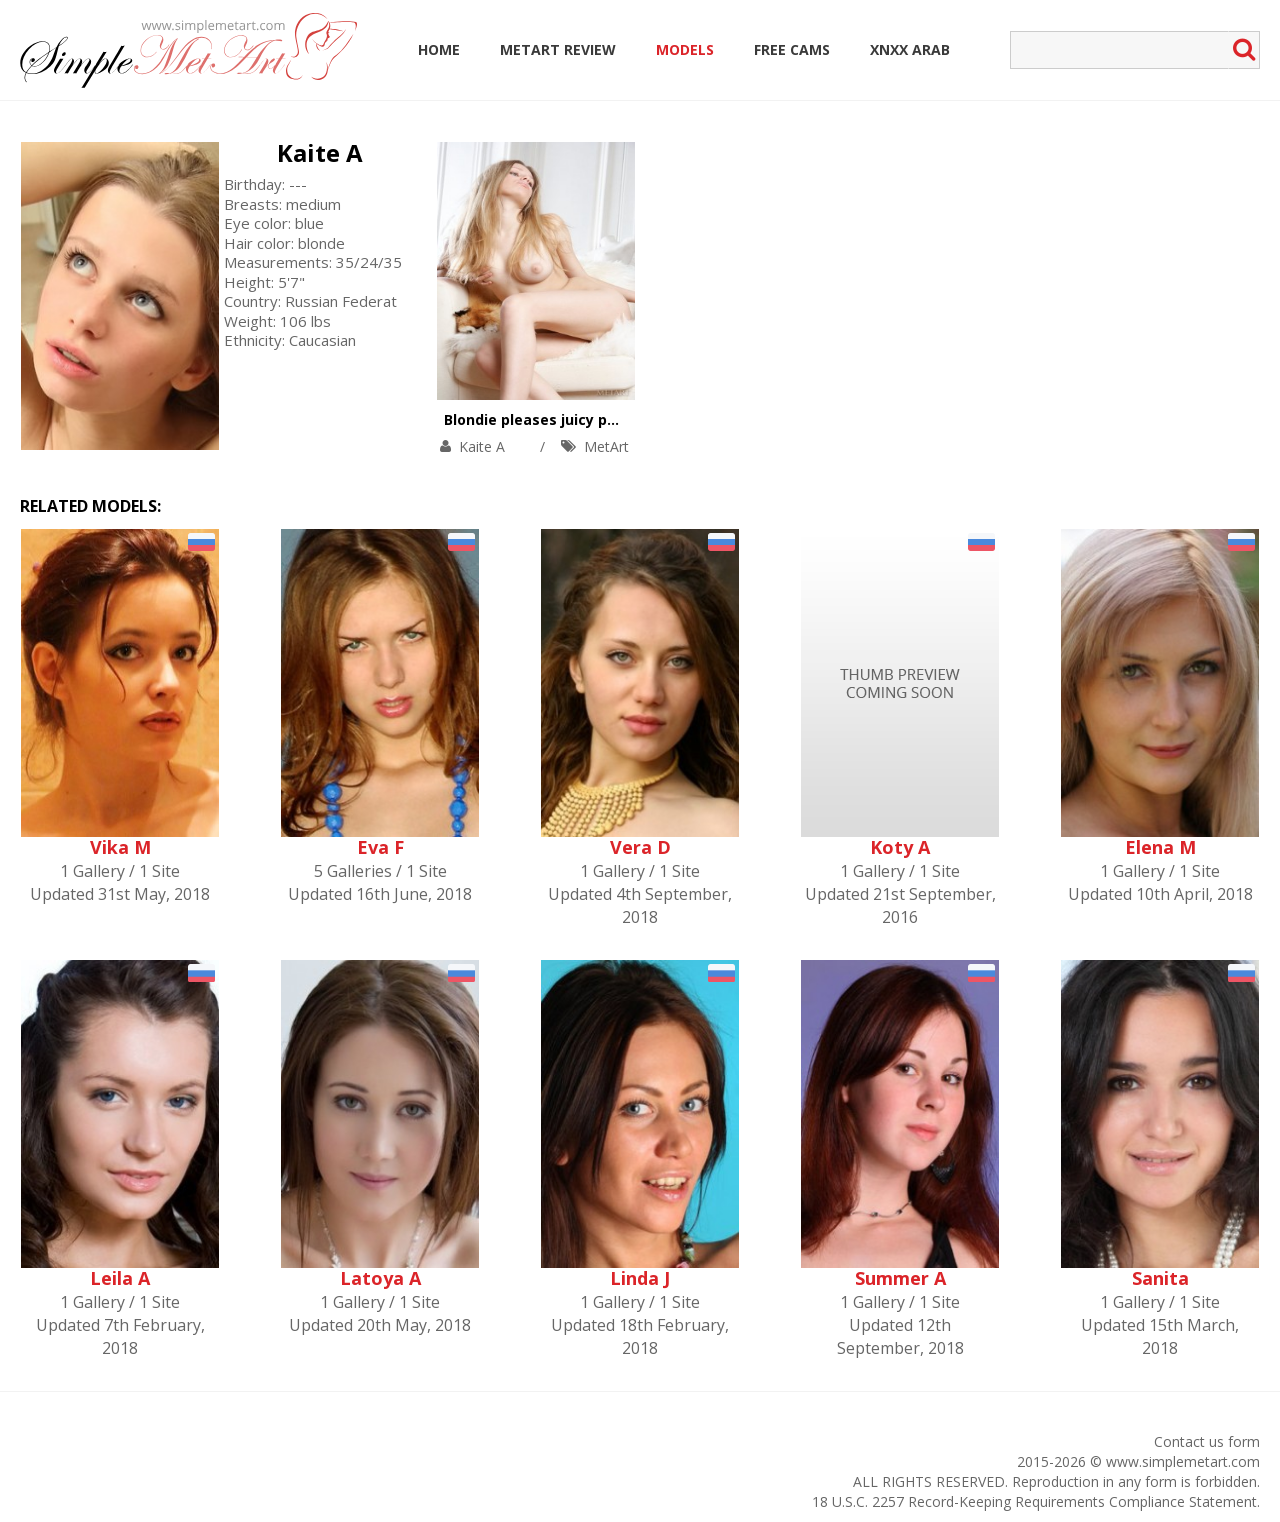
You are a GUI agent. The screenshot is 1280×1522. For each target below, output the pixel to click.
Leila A (120, 1278)
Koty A (900, 847)
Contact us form (1207, 1441)
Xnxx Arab (910, 49)
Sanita (1160, 1278)
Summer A (900, 1278)
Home (439, 49)
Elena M (1160, 847)
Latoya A (380, 1278)
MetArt (606, 446)
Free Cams (792, 49)
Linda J (640, 1278)
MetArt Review (558, 49)
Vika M (120, 847)
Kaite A (320, 152)
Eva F (380, 847)
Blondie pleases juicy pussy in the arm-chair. (604, 419)
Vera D (640, 847)
